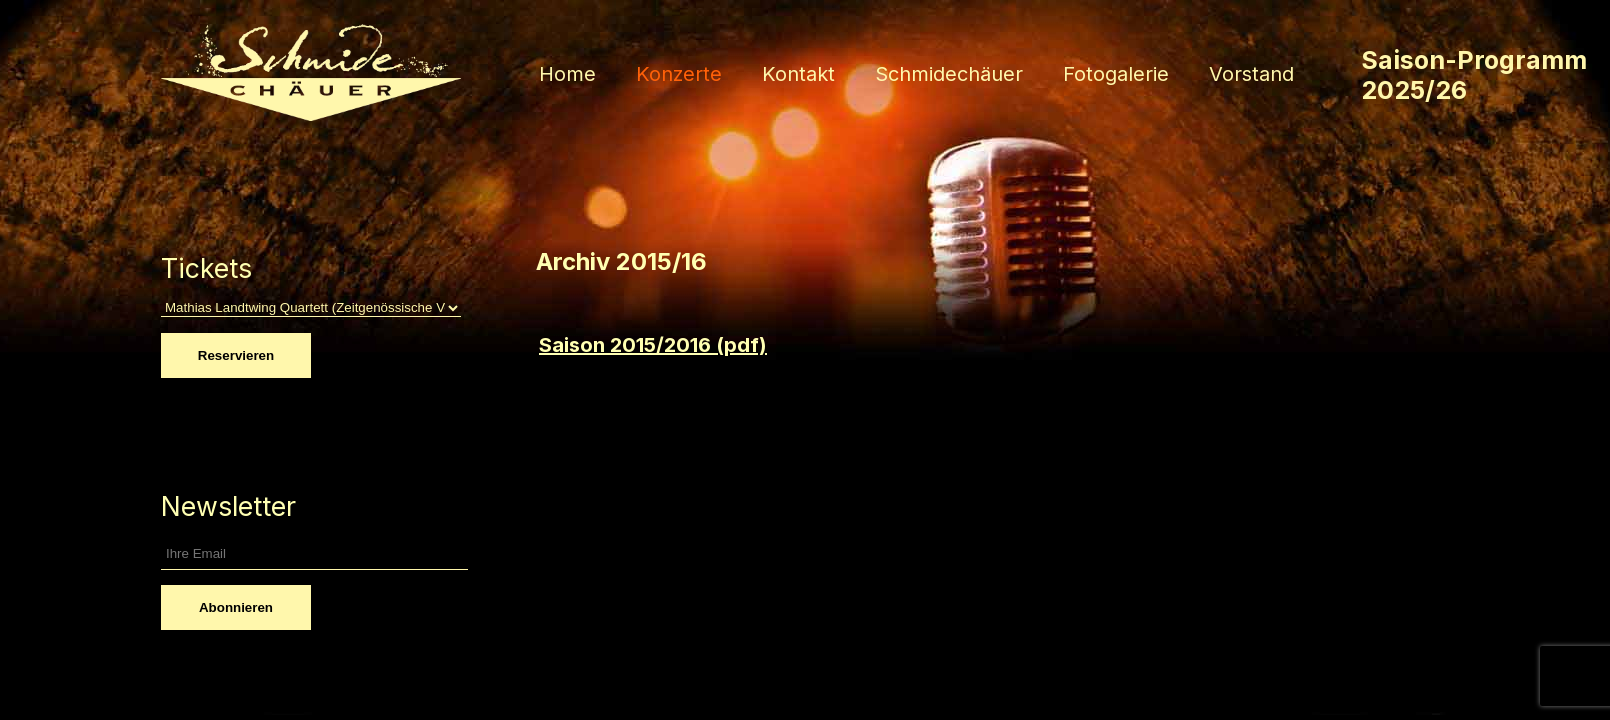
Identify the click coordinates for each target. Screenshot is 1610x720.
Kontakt (798, 74)
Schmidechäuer (949, 74)
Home (567, 74)
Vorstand (1251, 74)
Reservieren (236, 355)
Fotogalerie (1116, 74)
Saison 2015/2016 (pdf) (653, 345)
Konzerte (679, 74)
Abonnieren (236, 607)
